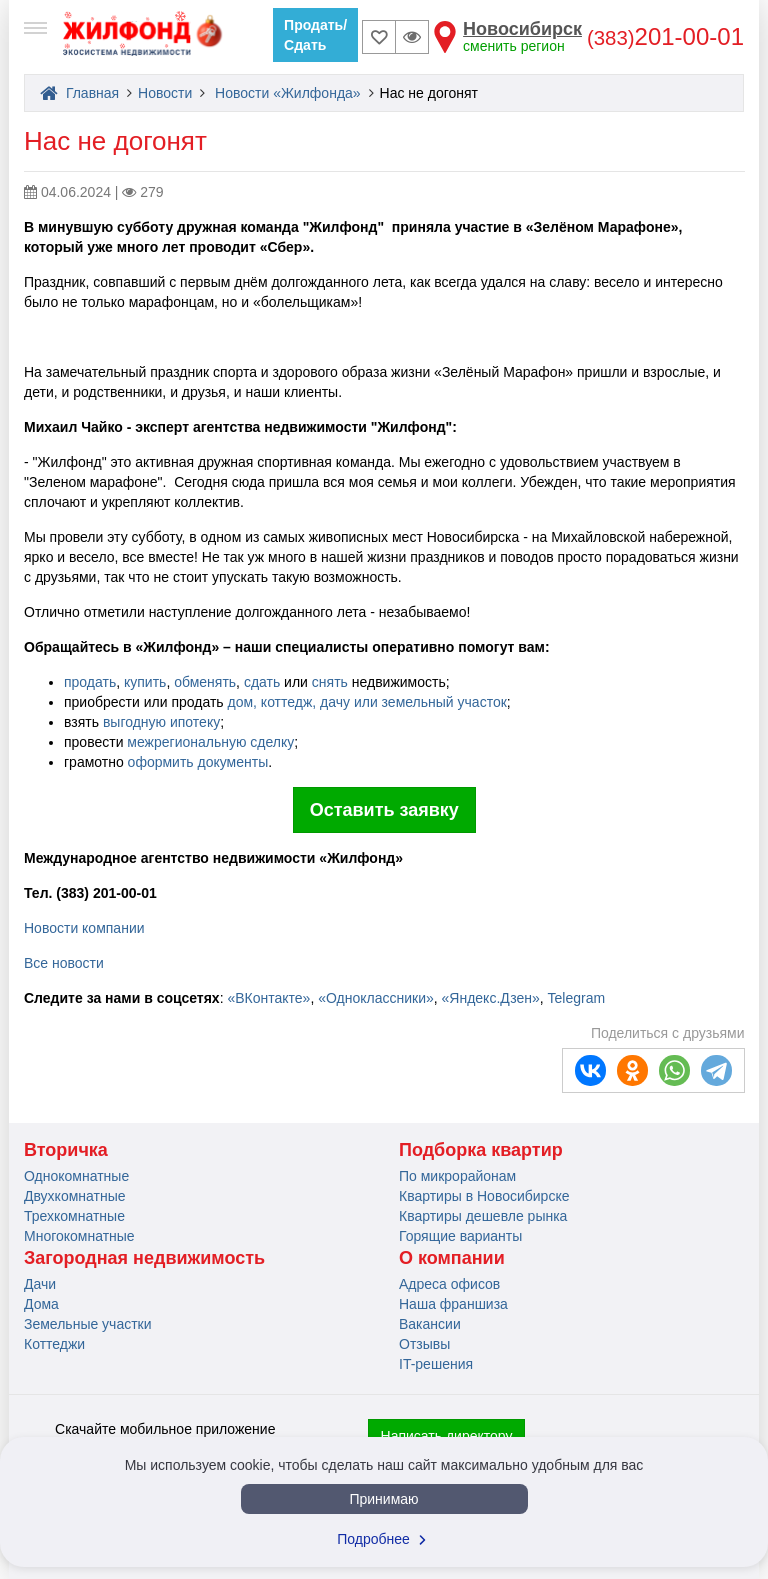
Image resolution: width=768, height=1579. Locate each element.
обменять (205, 682)
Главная (79, 93)
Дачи (40, 1284)
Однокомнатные (76, 1176)
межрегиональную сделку (210, 742)
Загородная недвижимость (144, 1258)
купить (143, 682)
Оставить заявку (384, 810)
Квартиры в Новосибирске (484, 1196)
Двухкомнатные (75, 1196)
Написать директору (447, 1436)
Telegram (577, 998)
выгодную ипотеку (161, 722)
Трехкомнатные (74, 1216)
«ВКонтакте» (268, 998)
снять (330, 682)
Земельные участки (88, 1324)
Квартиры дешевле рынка (483, 1216)
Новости (165, 93)
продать (90, 682)
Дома (41, 1304)
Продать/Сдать (315, 35)
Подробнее (384, 1539)
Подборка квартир (481, 1150)
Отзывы (424, 1344)
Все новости (64, 963)
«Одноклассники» (376, 998)
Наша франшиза (453, 1304)
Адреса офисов (449, 1284)
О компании (452, 1258)
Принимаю (383, 1499)
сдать (262, 682)
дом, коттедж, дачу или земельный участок (366, 702)
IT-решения (436, 1364)
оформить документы (198, 762)
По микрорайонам (457, 1176)
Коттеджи (54, 1344)
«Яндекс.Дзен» (491, 998)
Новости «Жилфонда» (288, 93)
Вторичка (66, 1150)
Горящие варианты (460, 1236)
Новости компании (84, 928)
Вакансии (430, 1324)
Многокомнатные (79, 1236)
